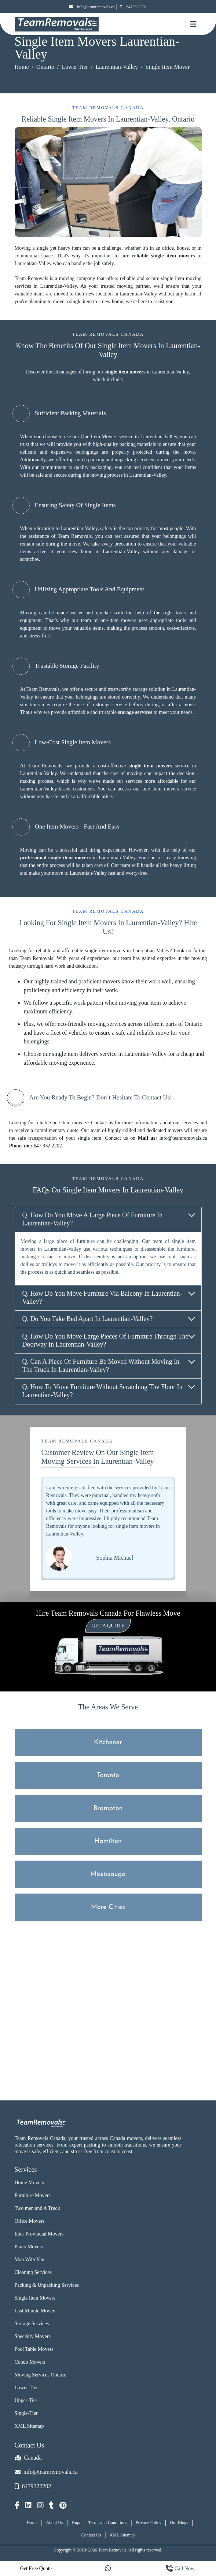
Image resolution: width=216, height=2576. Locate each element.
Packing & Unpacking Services (47, 2285)
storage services (135, 712)
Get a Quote (108, 1625)
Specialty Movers (33, 2336)
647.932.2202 (48, 1146)
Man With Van (29, 2259)
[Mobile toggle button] (193, 24)
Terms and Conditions (107, 2522)
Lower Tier (75, 67)
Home (22, 67)
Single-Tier (26, 2413)
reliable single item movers (163, 255)
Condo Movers (30, 2362)
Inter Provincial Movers (39, 2234)
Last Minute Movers (35, 2310)
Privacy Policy (148, 2522)
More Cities (108, 1907)
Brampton (107, 1808)
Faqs (76, 2522)
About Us (54, 2522)
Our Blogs (179, 2522)
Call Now (180, 2568)
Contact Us (91, 2535)
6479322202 (133, 7)
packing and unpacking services (121, 459)
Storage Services (32, 2323)
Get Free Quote (36, 2568)
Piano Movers (29, 2246)
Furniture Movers (33, 2195)
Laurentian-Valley (116, 67)
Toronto (108, 1775)
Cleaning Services (33, 2272)
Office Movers (30, 2221)
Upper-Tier (26, 2400)
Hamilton (108, 1841)
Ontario (45, 67)
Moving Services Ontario (41, 2375)
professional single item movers (55, 857)
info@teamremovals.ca (91, 7)
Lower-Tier (26, 2387)
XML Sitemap (29, 2426)
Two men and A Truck (37, 2208)
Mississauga (108, 1874)
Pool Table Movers (34, 2349)
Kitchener (108, 1742)
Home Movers (29, 2182)
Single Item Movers (35, 2298)
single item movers (125, 372)
